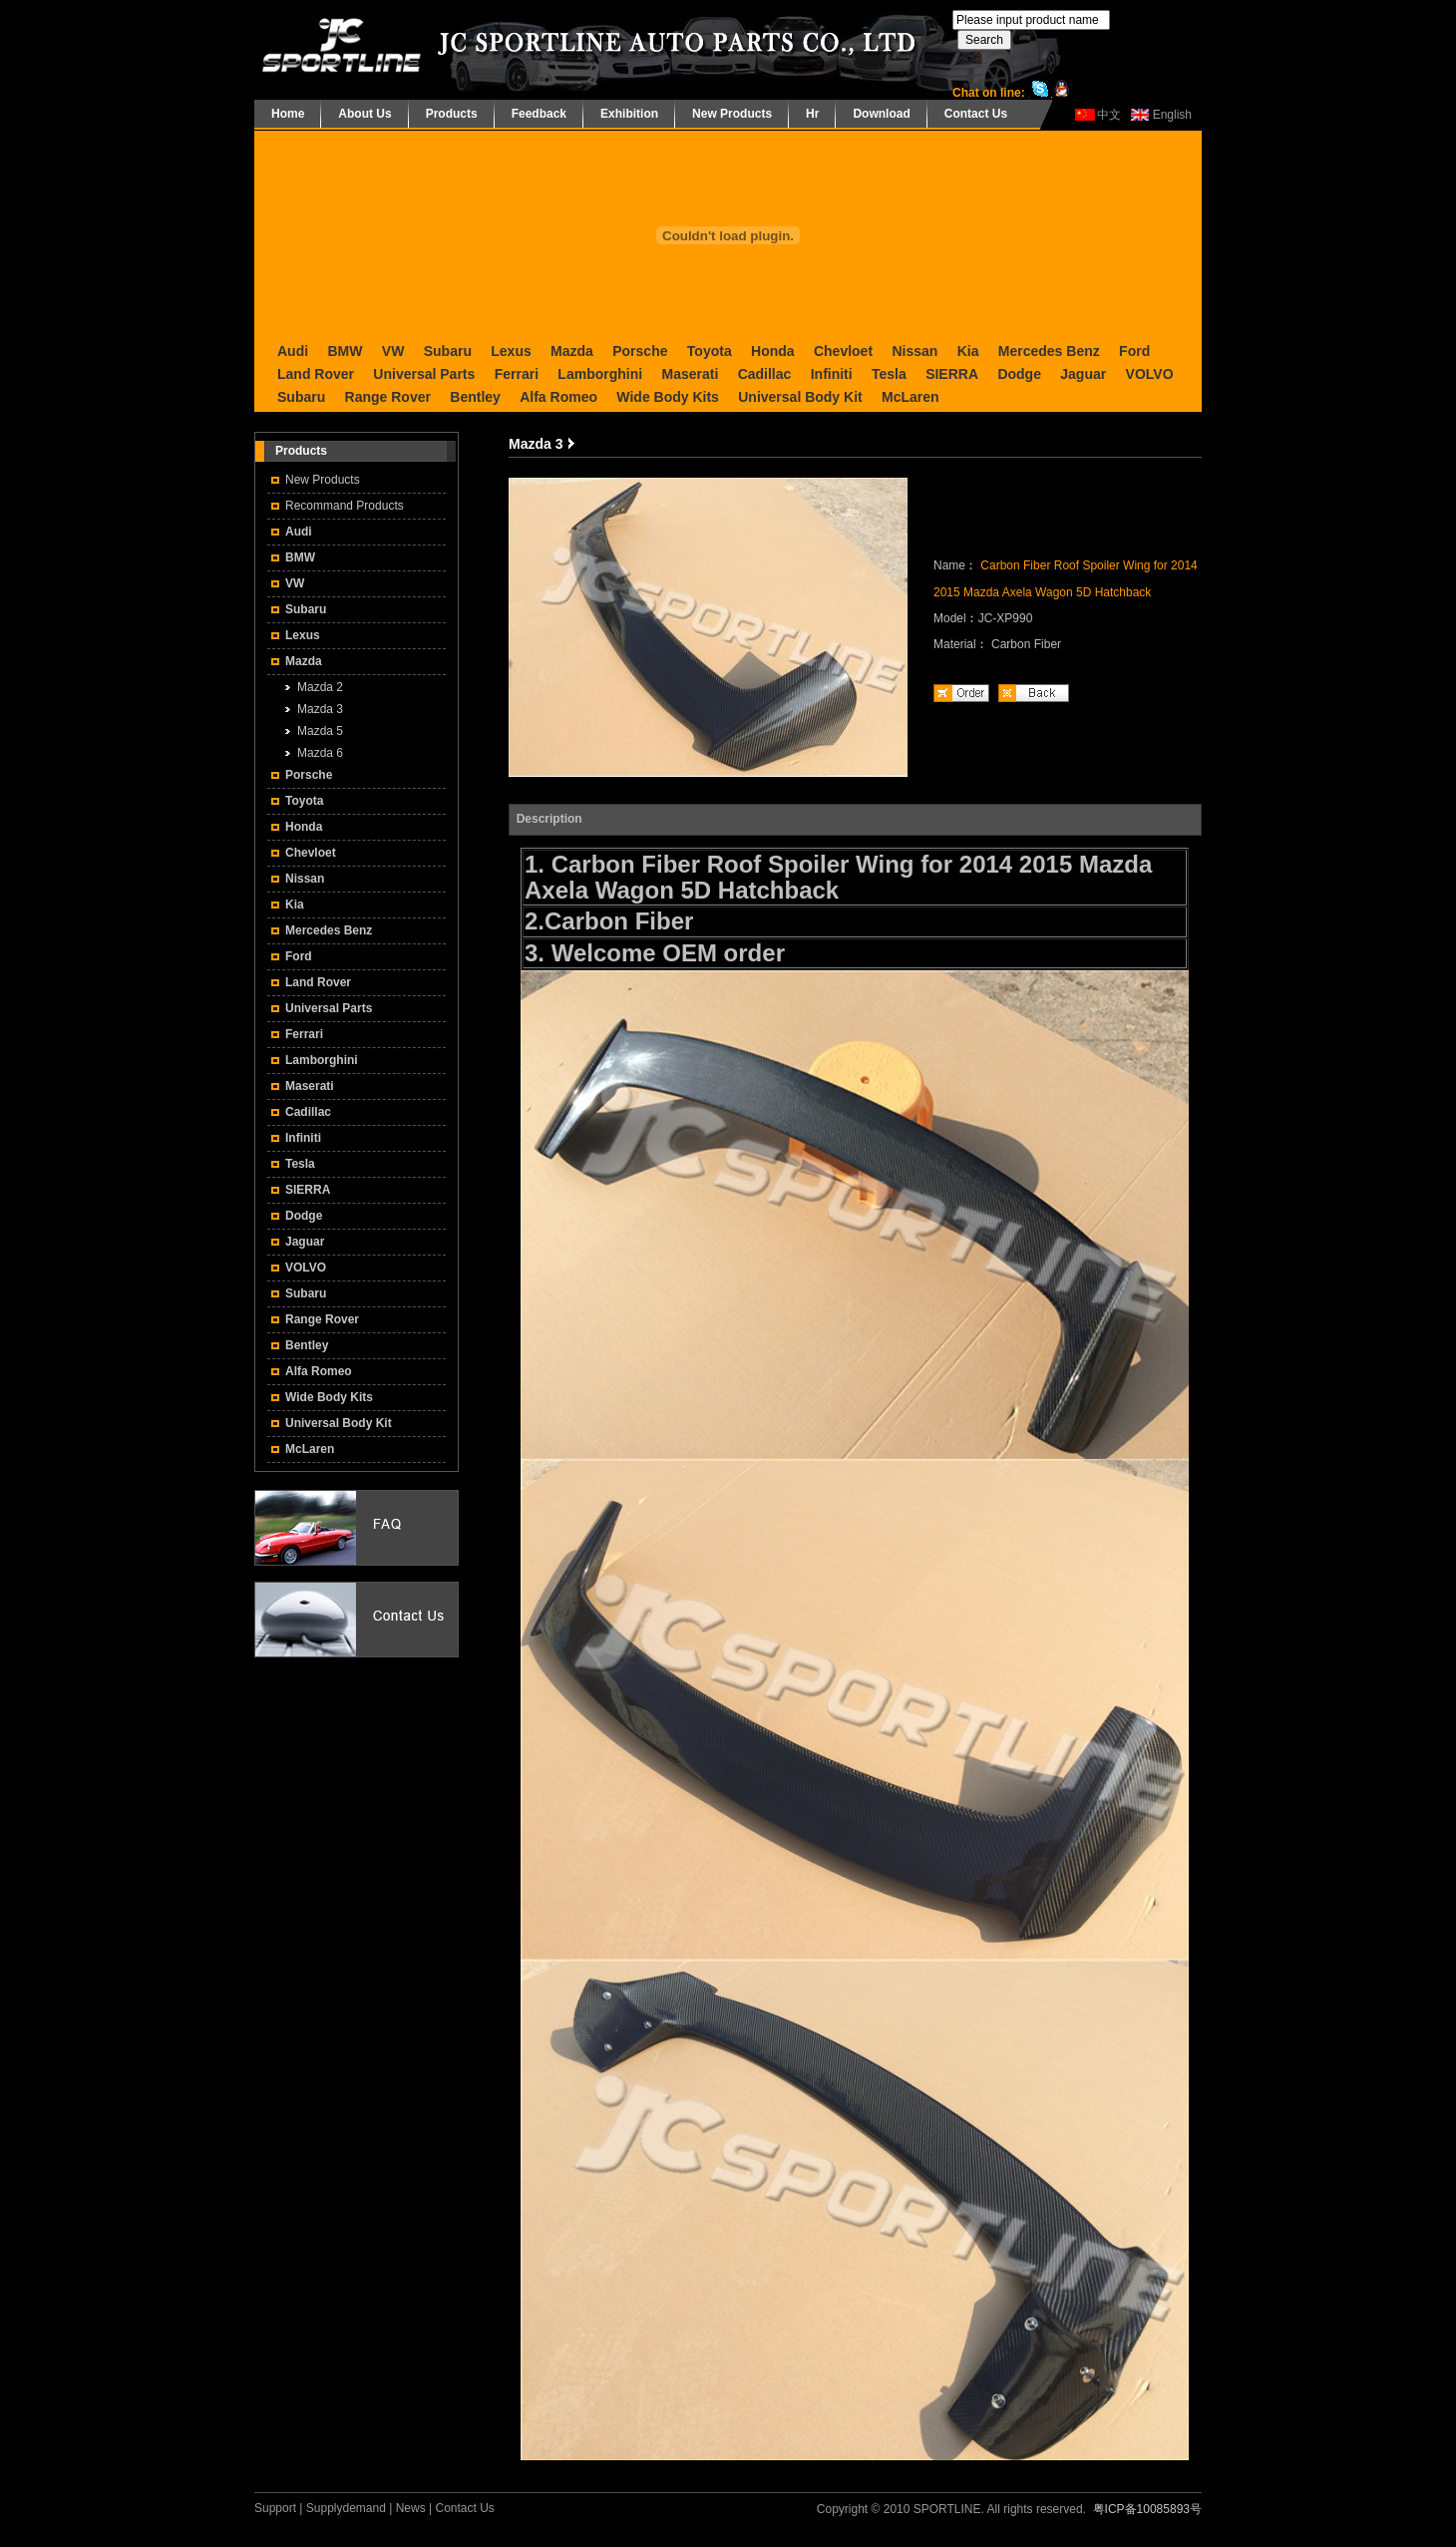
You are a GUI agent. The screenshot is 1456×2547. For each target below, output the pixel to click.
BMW (344, 351)
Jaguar (1083, 374)
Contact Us (975, 114)
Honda (773, 351)
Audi (292, 351)
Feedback (539, 114)
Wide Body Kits (667, 397)
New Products (732, 114)
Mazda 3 (320, 709)
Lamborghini (599, 374)
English (1172, 115)
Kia (968, 351)
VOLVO (1150, 374)
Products (452, 114)
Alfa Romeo (558, 397)
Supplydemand (346, 2508)
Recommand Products (344, 506)
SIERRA (951, 374)
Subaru (448, 351)
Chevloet (843, 351)
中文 (1109, 115)
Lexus (511, 351)
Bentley (475, 397)
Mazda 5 (320, 731)
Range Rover (388, 397)
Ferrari (517, 374)
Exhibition (629, 114)
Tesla (889, 374)
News (411, 2508)
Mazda (571, 351)
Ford (1134, 351)
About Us (364, 114)
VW (393, 351)
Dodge (1019, 374)
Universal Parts (424, 374)
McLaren (910, 397)
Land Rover (315, 374)
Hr (812, 114)
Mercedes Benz (1049, 351)
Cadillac (765, 374)
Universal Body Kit (800, 397)
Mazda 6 (320, 753)
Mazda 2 (320, 687)
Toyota (709, 351)
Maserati (689, 374)
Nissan (914, 351)
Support (275, 2508)
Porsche (639, 351)
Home (287, 114)
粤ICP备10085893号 (1147, 2509)
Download (881, 114)
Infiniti (832, 374)
